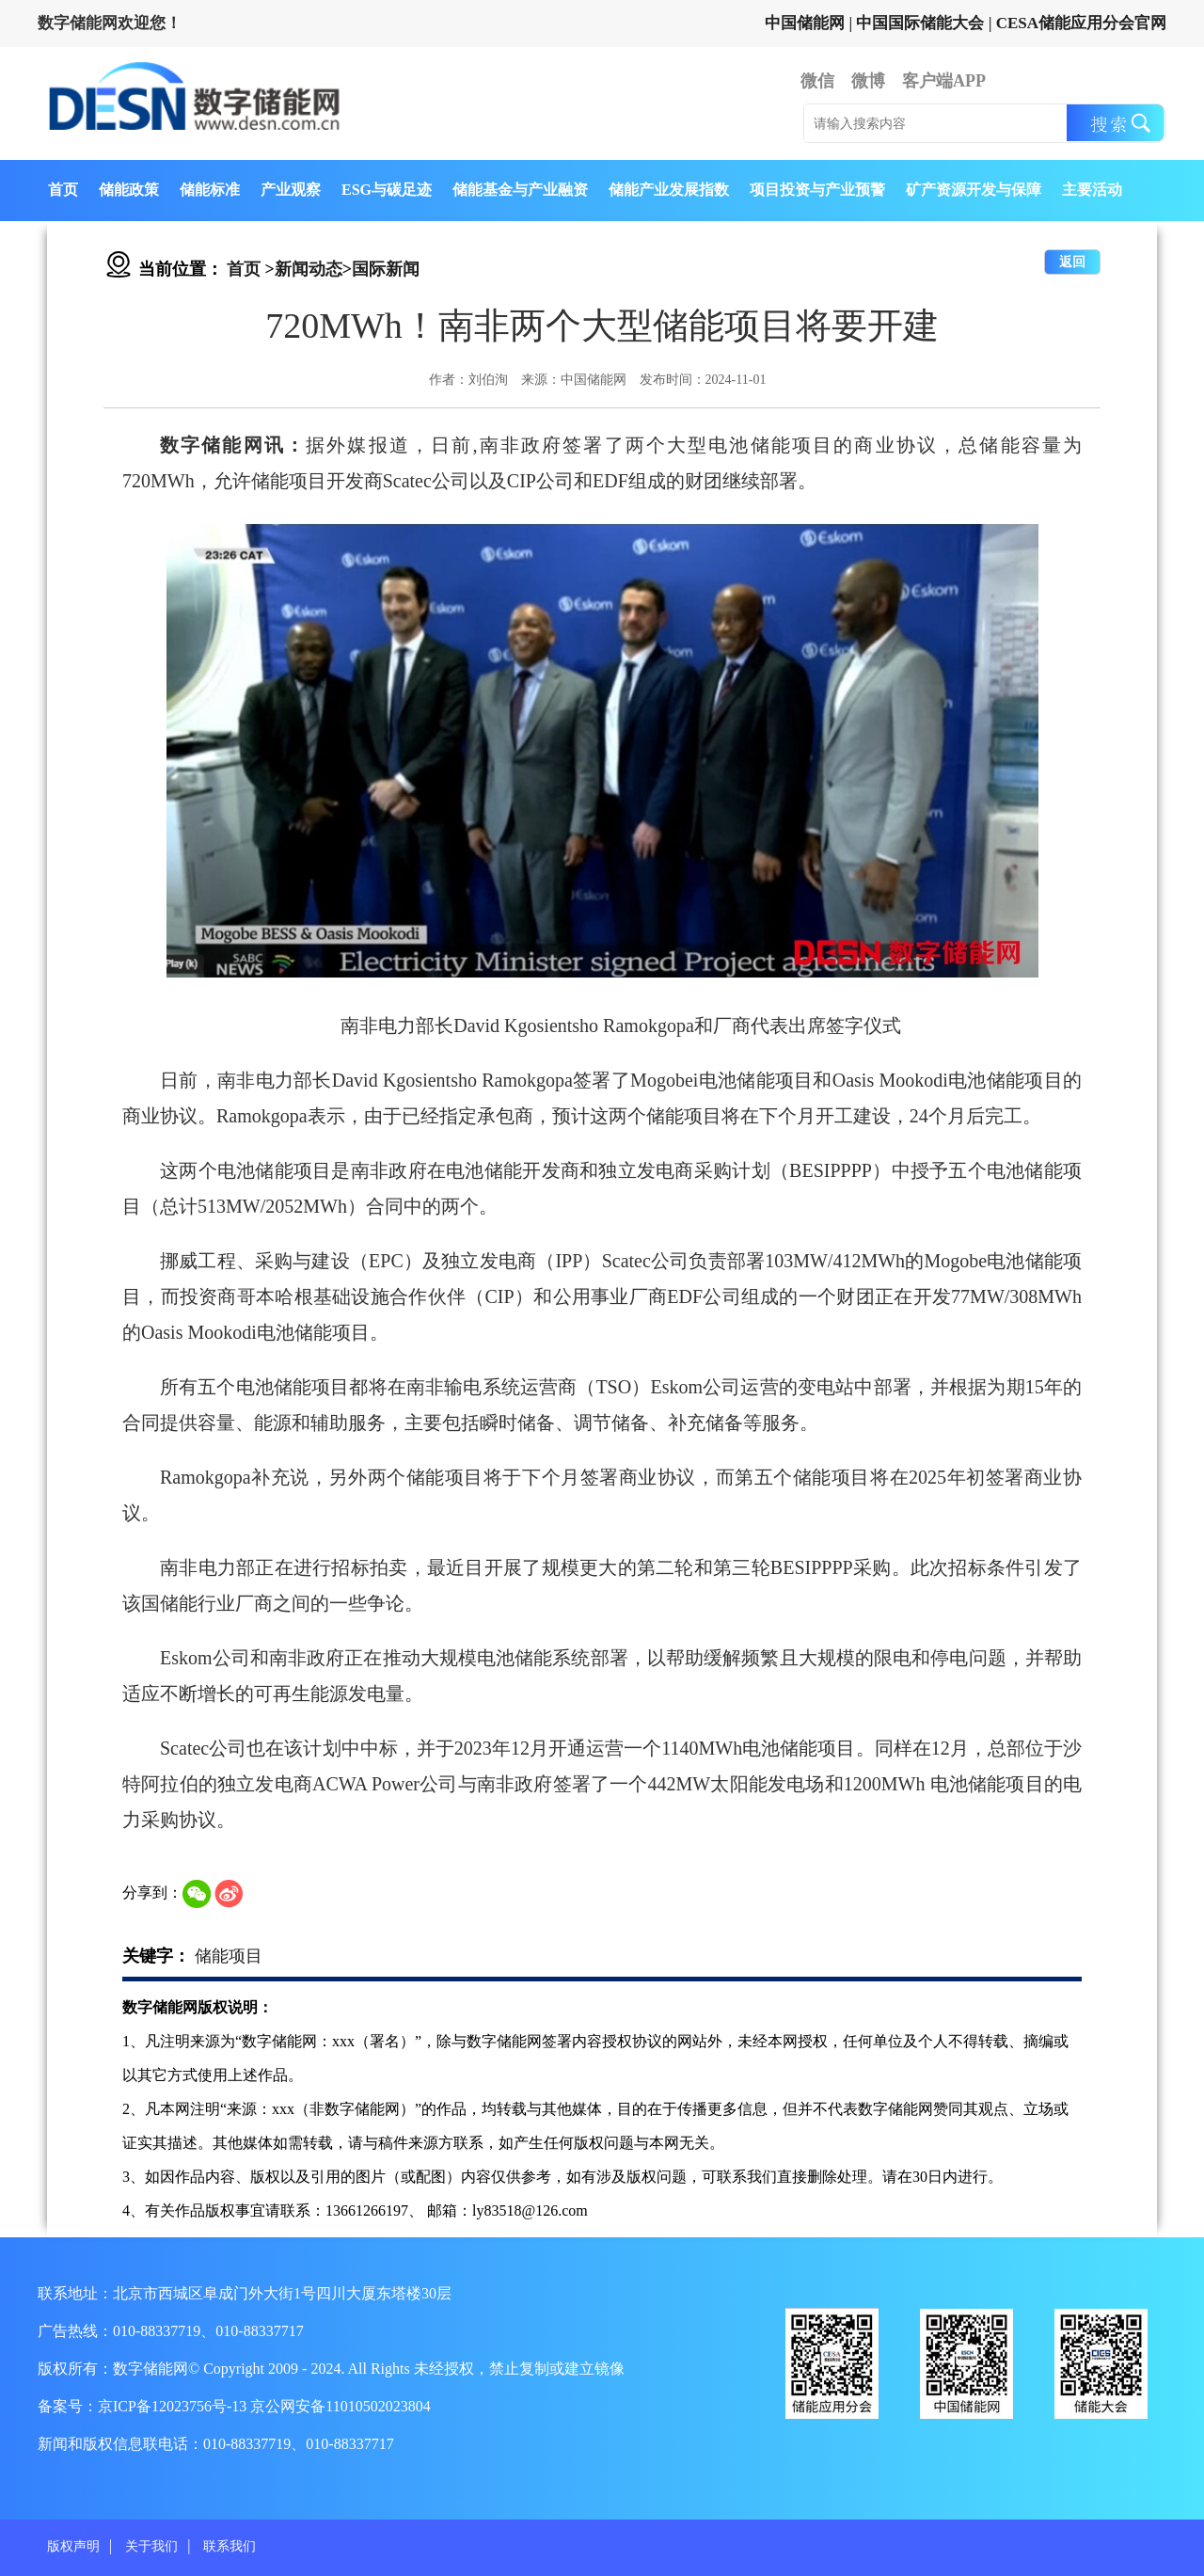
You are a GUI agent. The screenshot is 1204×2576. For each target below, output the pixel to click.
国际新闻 (386, 269)
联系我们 (229, 2546)
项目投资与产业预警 (817, 190)
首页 (63, 190)
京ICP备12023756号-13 (174, 2406)
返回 (1072, 262)
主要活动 (1092, 190)
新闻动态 (308, 269)
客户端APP (944, 81)
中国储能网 (805, 23)
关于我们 (151, 2546)
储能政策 (129, 190)
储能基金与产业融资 (520, 190)
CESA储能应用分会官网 (1081, 23)
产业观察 (291, 190)
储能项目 (228, 1956)
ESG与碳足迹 (386, 190)
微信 (817, 81)
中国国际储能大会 (920, 23)
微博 (868, 81)
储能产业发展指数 (669, 190)
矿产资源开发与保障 (973, 190)
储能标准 (210, 190)
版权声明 (73, 2546)
